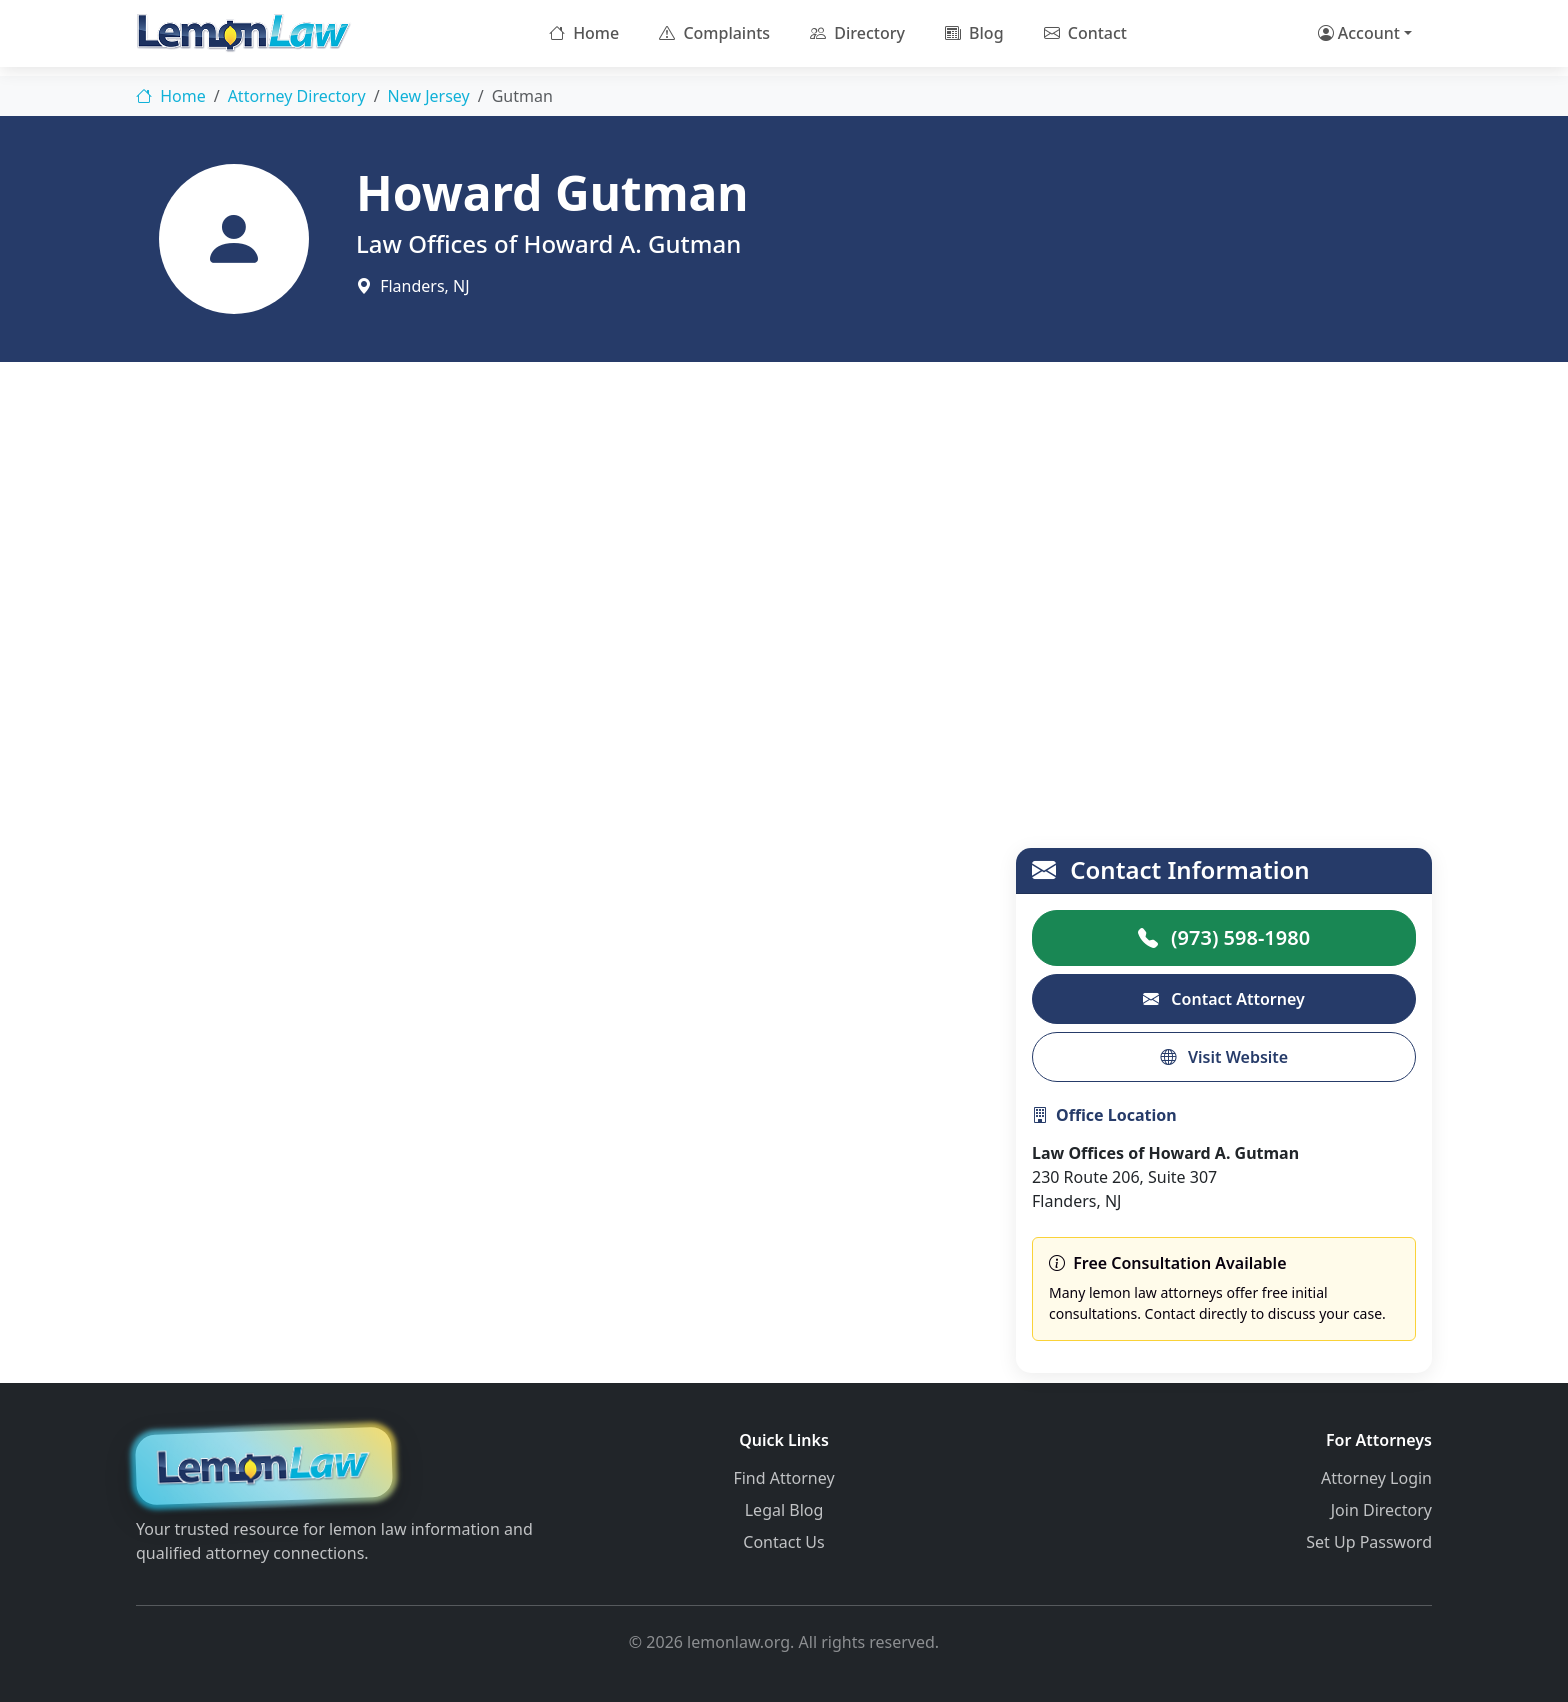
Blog (974, 33)
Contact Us (783, 1542)
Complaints (714, 33)
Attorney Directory (297, 96)
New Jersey (429, 96)
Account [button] (1359, 33)
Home (584, 33)
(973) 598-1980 (1224, 937)
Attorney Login (1376, 1478)
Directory (857, 33)
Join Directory (1381, 1510)
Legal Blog (784, 1510)
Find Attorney (783, 1478)
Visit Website (1224, 1057)
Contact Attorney (1224, 999)
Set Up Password (1369, 1542)
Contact (1085, 33)
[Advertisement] (784, 550)
